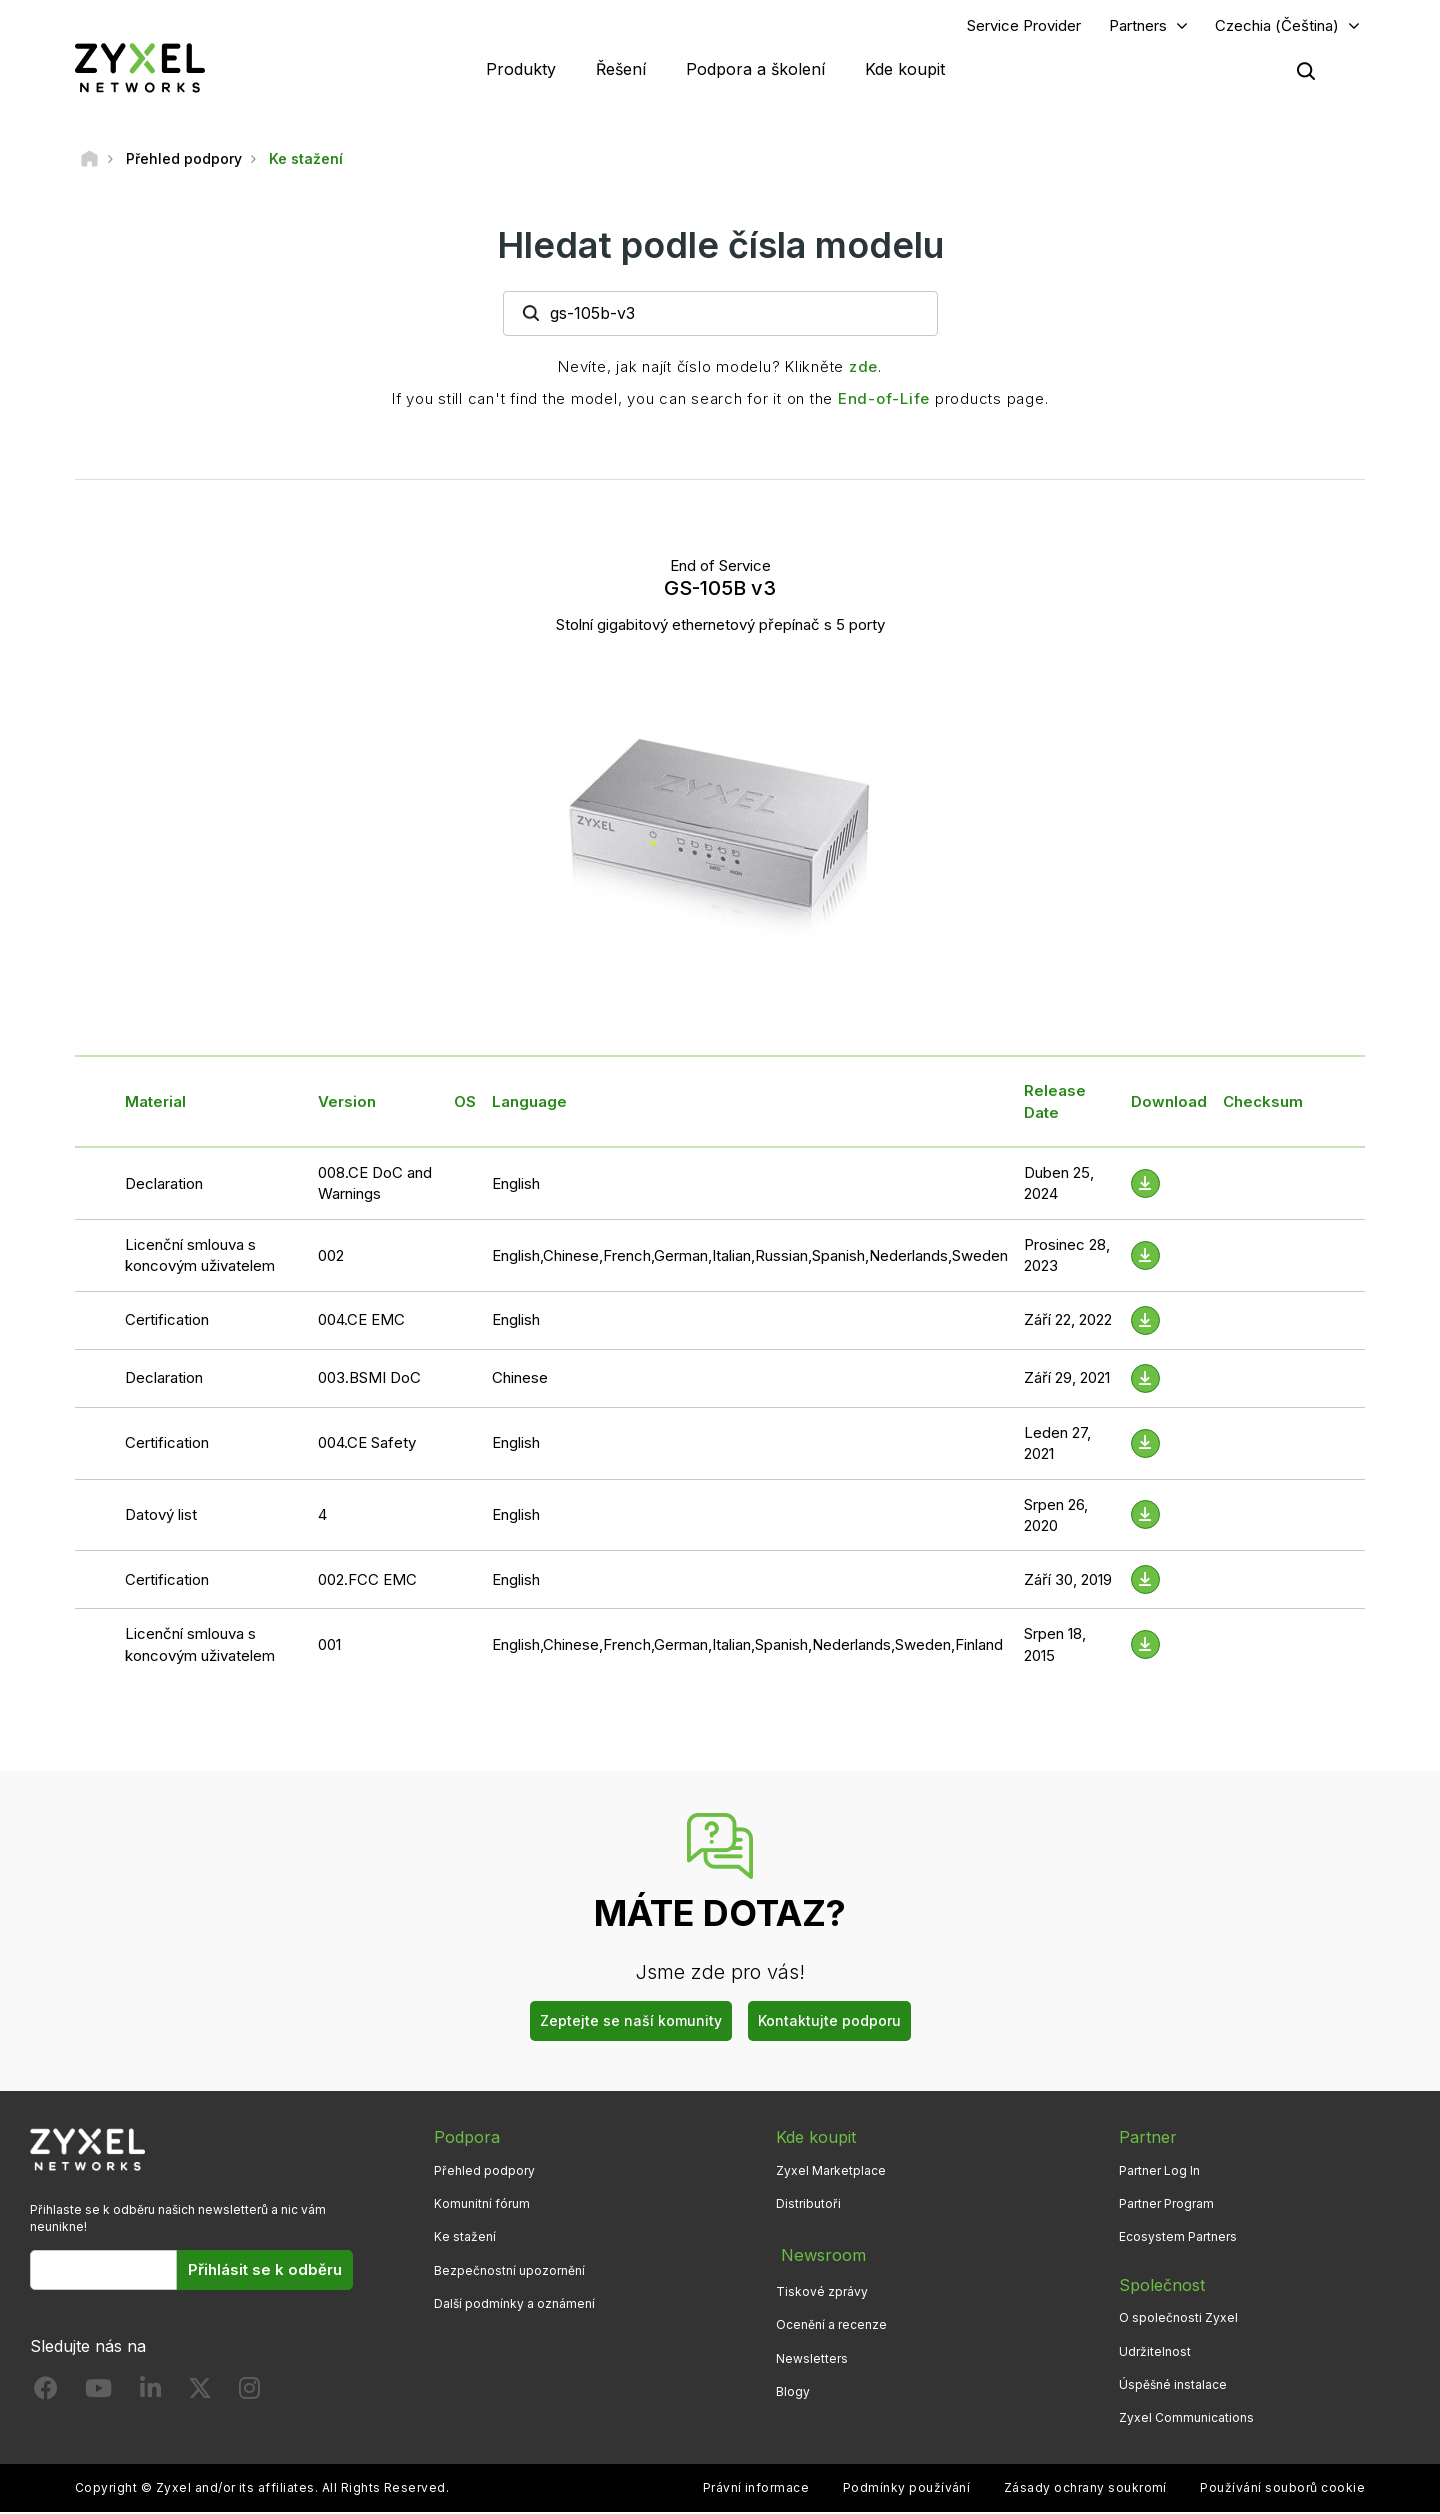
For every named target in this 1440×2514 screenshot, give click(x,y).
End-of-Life (884, 400)
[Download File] (1145, 1185)
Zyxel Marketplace (831, 2172)
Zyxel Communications (1186, 2419)
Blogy (793, 2386)
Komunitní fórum (482, 2206)
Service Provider (1024, 26)
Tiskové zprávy (822, 2287)
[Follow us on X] (200, 2394)
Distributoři (808, 2206)
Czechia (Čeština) (1277, 26)
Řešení (621, 70)
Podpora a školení (755, 70)
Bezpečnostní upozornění (509, 2272)
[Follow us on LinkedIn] (150, 2394)
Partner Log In (1159, 2172)
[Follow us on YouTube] (98, 2394)
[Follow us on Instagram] (249, 2394)
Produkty (521, 70)
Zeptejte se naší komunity (631, 2023)
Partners (1138, 26)
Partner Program (1166, 2206)
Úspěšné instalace (1173, 2386)
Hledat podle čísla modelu (720, 247)
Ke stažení (465, 2239)
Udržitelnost (1155, 2353)
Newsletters (812, 2353)
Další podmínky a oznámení (514, 2305)
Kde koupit (905, 70)
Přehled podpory (484, 2172)
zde (863, 368)
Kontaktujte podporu (829, 2023)
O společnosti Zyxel (1178, 2320)
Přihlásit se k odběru (265, 2272)
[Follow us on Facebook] (46, 2394)
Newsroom (818, 2254)
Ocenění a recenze (831, 2320)
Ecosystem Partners (1178, 2239)
